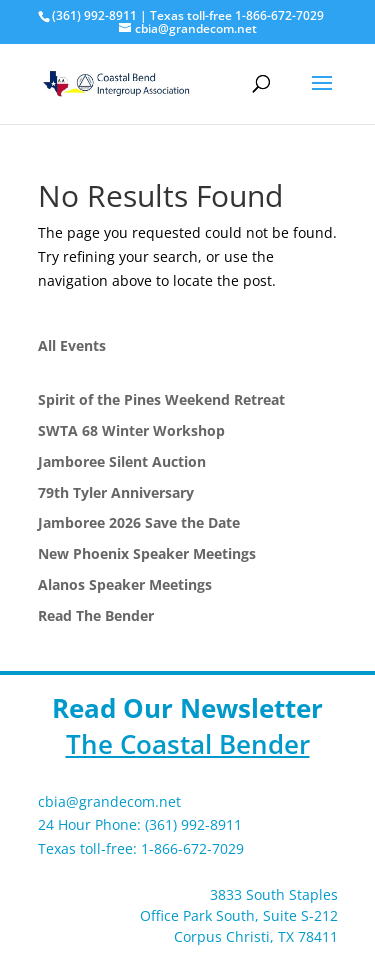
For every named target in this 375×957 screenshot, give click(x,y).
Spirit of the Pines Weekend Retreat (161, 399)
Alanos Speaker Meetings (125, 584)
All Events (72, 345)
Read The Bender (96, 615)
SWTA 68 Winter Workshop (131, 430)
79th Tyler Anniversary (116, 492)
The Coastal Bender (188, 744)
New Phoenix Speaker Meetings (147, 553)
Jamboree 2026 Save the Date (139, 522)
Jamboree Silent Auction (122, 461)
